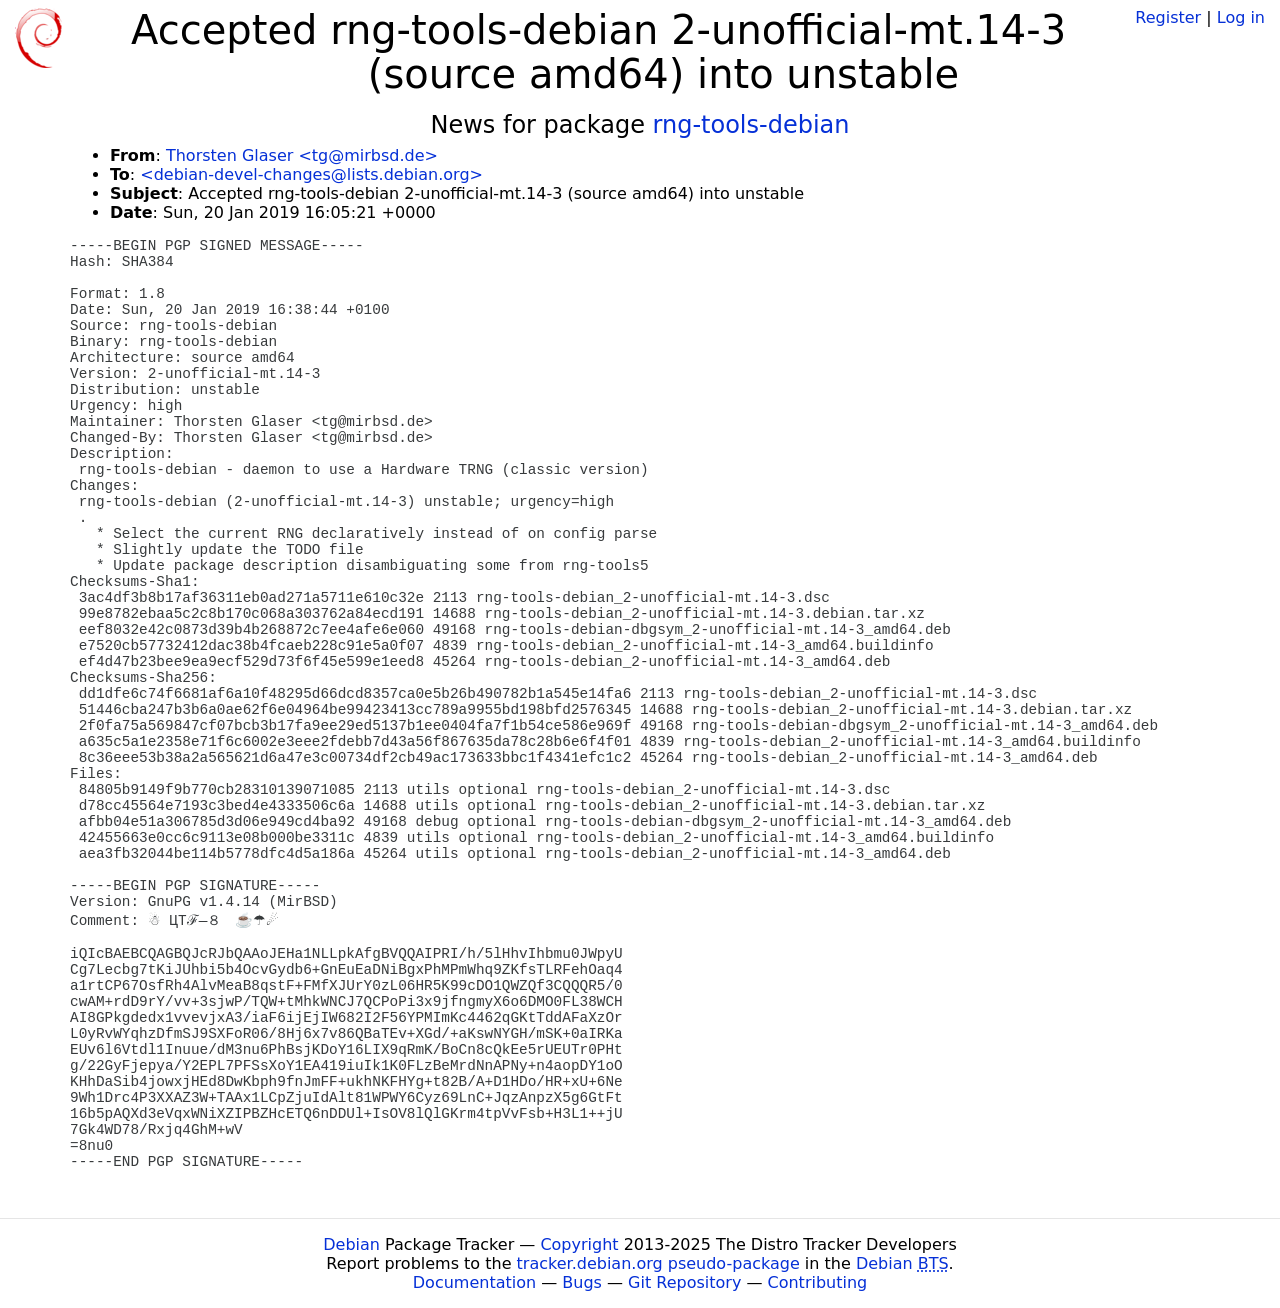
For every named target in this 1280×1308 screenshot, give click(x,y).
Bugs (582, 1282)
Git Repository (684, 1282)
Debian (351, 1244)
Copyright (579, 1244)
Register (1168, 17)
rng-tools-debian (751, 125)
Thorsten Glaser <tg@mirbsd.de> (302, 155)
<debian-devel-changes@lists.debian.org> (311, 174)
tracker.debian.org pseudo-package (658, 1263)
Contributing (818, 1282)
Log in (1241, 17)
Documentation (474, 1282)
